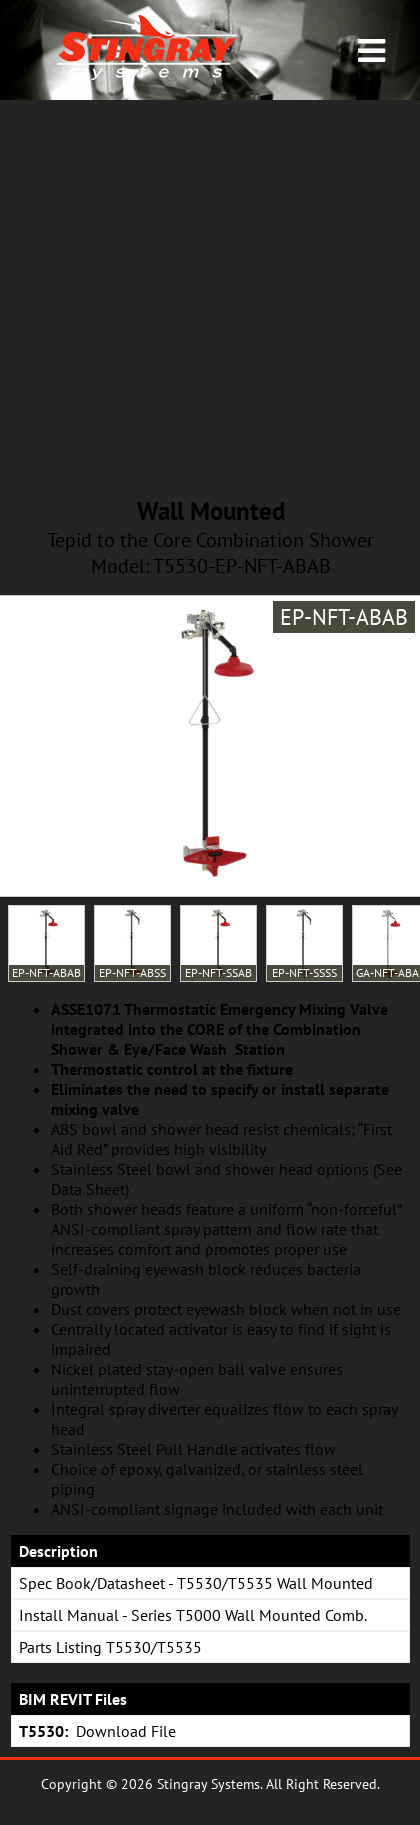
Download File (126, 1731)
